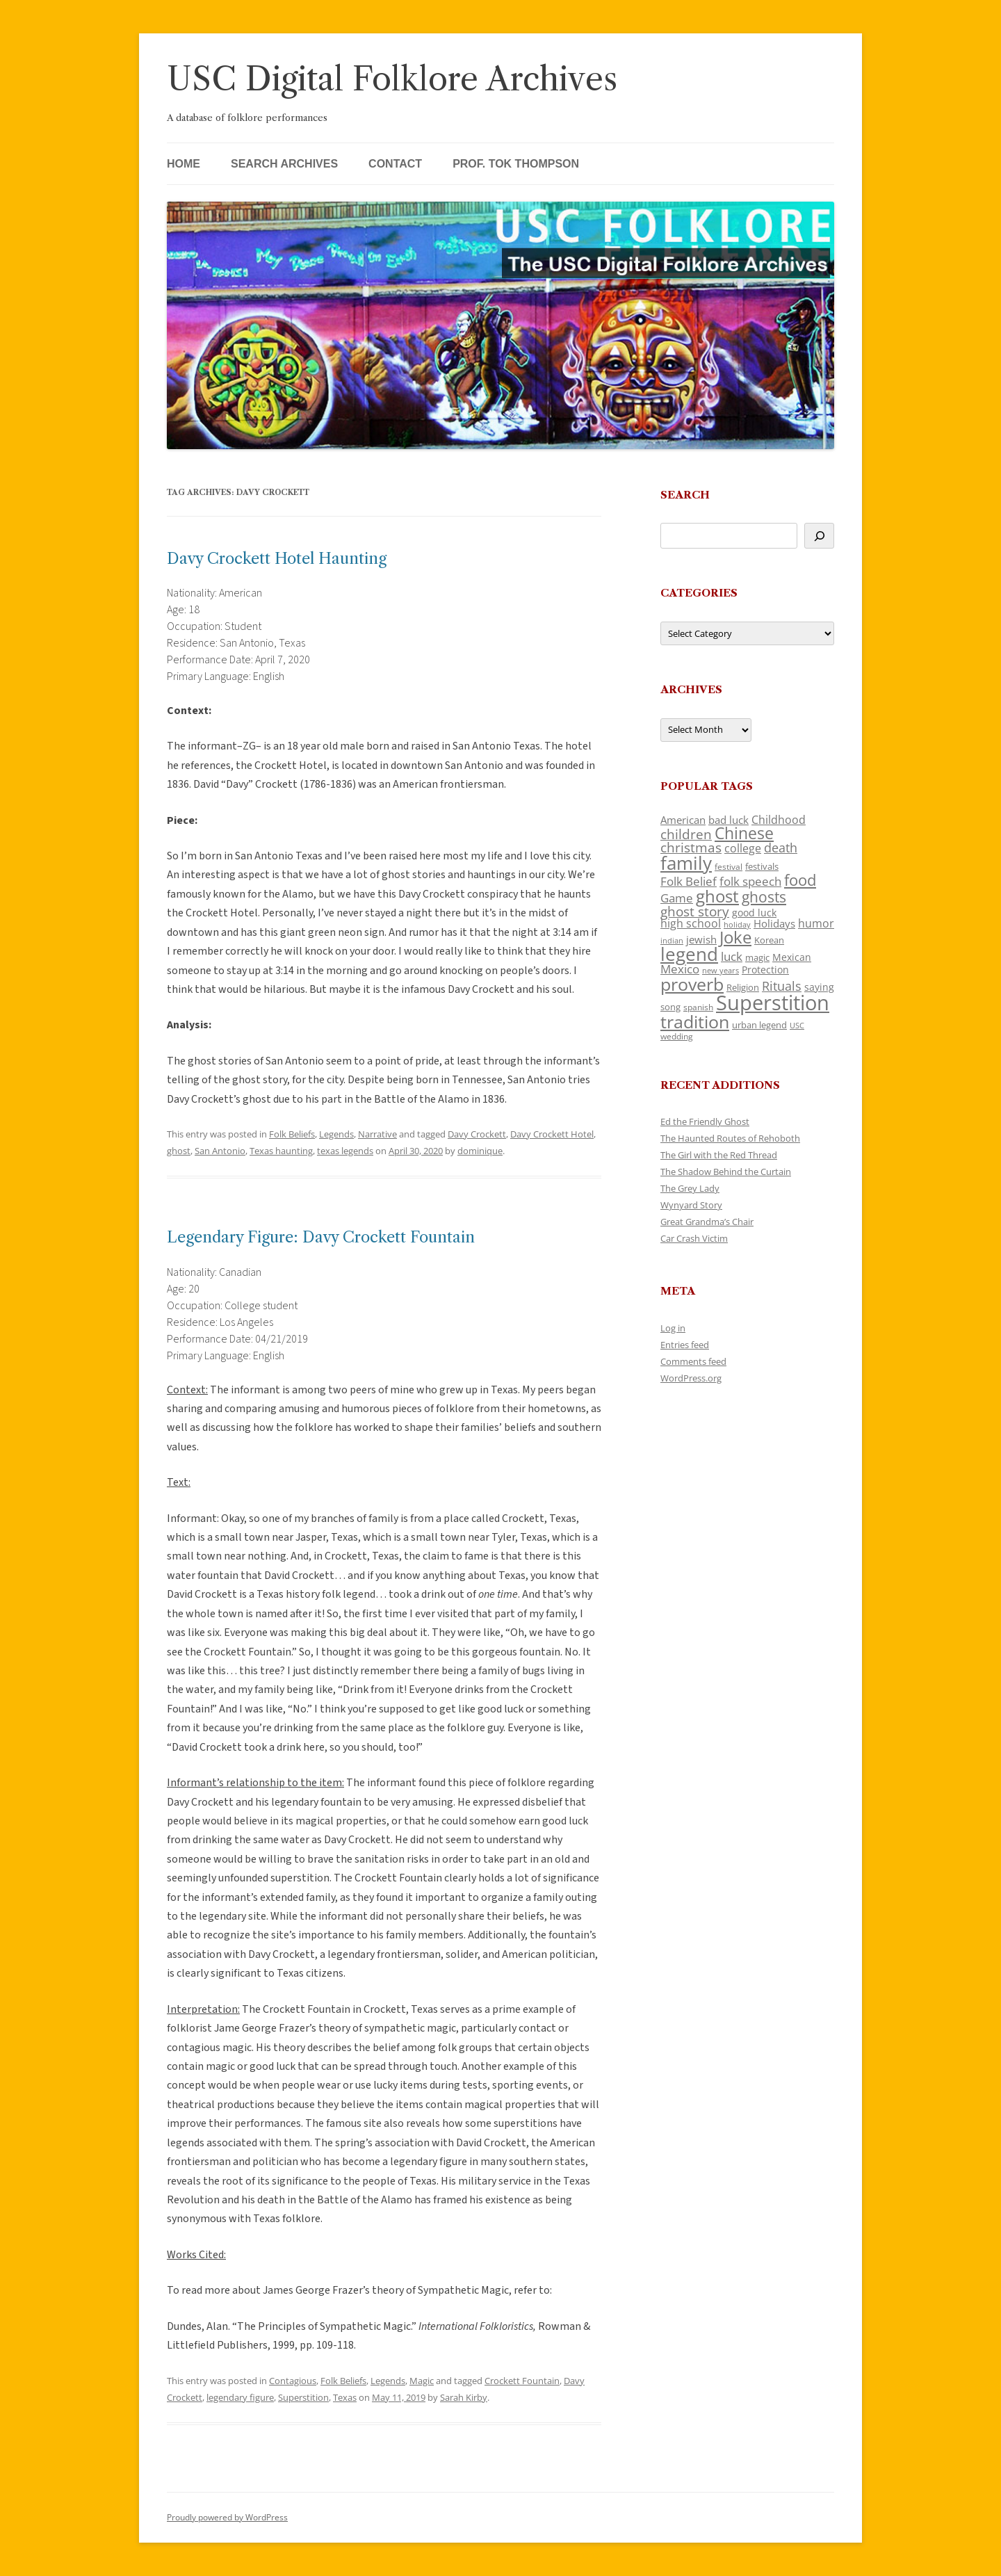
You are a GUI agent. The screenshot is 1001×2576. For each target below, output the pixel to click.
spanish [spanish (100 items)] (698, 1006)
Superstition (303, 2397)
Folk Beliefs (292, 1134)
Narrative (377, 1134)
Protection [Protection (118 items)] (765, 969)
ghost (178, 1150)
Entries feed (684, 1344)
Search (685, 494)
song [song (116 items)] (670, 1007)
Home (183, 164)
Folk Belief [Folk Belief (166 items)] (688, 881)
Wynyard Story (691, 1205)
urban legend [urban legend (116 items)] (759, 1025)
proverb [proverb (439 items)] (692, 984)
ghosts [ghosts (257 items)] (764, 897)
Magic (421, 2380)
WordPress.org (691, 1378)
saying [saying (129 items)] (819, 987)
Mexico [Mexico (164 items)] (679, 969)
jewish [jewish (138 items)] (701, 939)
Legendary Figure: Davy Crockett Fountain (321, 1237)
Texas (345, 2397)
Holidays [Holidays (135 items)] (774, 923)
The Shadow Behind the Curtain (725, 1171)
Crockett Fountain (522, 2380)
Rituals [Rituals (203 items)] (781, 985)
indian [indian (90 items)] (671, 940)
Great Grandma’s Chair (707, 1221)
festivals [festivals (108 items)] (762, 866)
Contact (395, 164)
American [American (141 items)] (683, 820)
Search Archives (284, 164)
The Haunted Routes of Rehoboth (730, 1138)
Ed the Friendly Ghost (704, 1121)
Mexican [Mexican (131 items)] (791, 957)
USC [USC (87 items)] (797, 1025)
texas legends (345, 1150)
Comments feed (693, 1361)
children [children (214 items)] (686, 834)
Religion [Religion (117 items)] (742, 987)
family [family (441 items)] (686, 863)
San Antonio (220, 1150)
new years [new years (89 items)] (720, 970)
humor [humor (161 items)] (816, 923)
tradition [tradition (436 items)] (694, 1021)
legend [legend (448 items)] (689, 954)
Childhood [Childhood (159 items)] (778, 819)
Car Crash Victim (694, 1238)
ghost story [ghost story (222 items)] (694, 911)
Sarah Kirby (463, 2397)
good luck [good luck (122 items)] (754, 912)
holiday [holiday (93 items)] (737, 924)
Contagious (292, 2380)
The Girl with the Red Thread (718, 1155)
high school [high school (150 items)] (690, 923)
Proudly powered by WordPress (227, 2517)
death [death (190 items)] (780, 847)
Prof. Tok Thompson (516, 164)
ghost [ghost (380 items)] (717, 895)
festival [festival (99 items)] (728, 866)
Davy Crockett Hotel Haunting (276, 558)
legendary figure (240, 2397)
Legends (336, 1134)
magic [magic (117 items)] (757, 957)
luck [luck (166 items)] (731, 956)
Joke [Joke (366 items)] (735, 937)
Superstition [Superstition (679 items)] (772, 1002)
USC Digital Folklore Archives (392, 79)
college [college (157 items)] (742, 848)
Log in (672, 1328)
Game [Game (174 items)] (676, 898)
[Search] (819, 536)
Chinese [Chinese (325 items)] (744, 833)
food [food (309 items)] (800, 880)
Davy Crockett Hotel (552, 1134)
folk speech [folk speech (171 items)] (750, 881)
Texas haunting (281, 1150)
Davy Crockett (477, 1134)
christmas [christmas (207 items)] (691, 847)
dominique (480, 1150)
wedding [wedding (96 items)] (676, 1036)
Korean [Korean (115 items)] (769, 940)
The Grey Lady (689, 1188)
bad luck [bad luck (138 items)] (728, 820)
